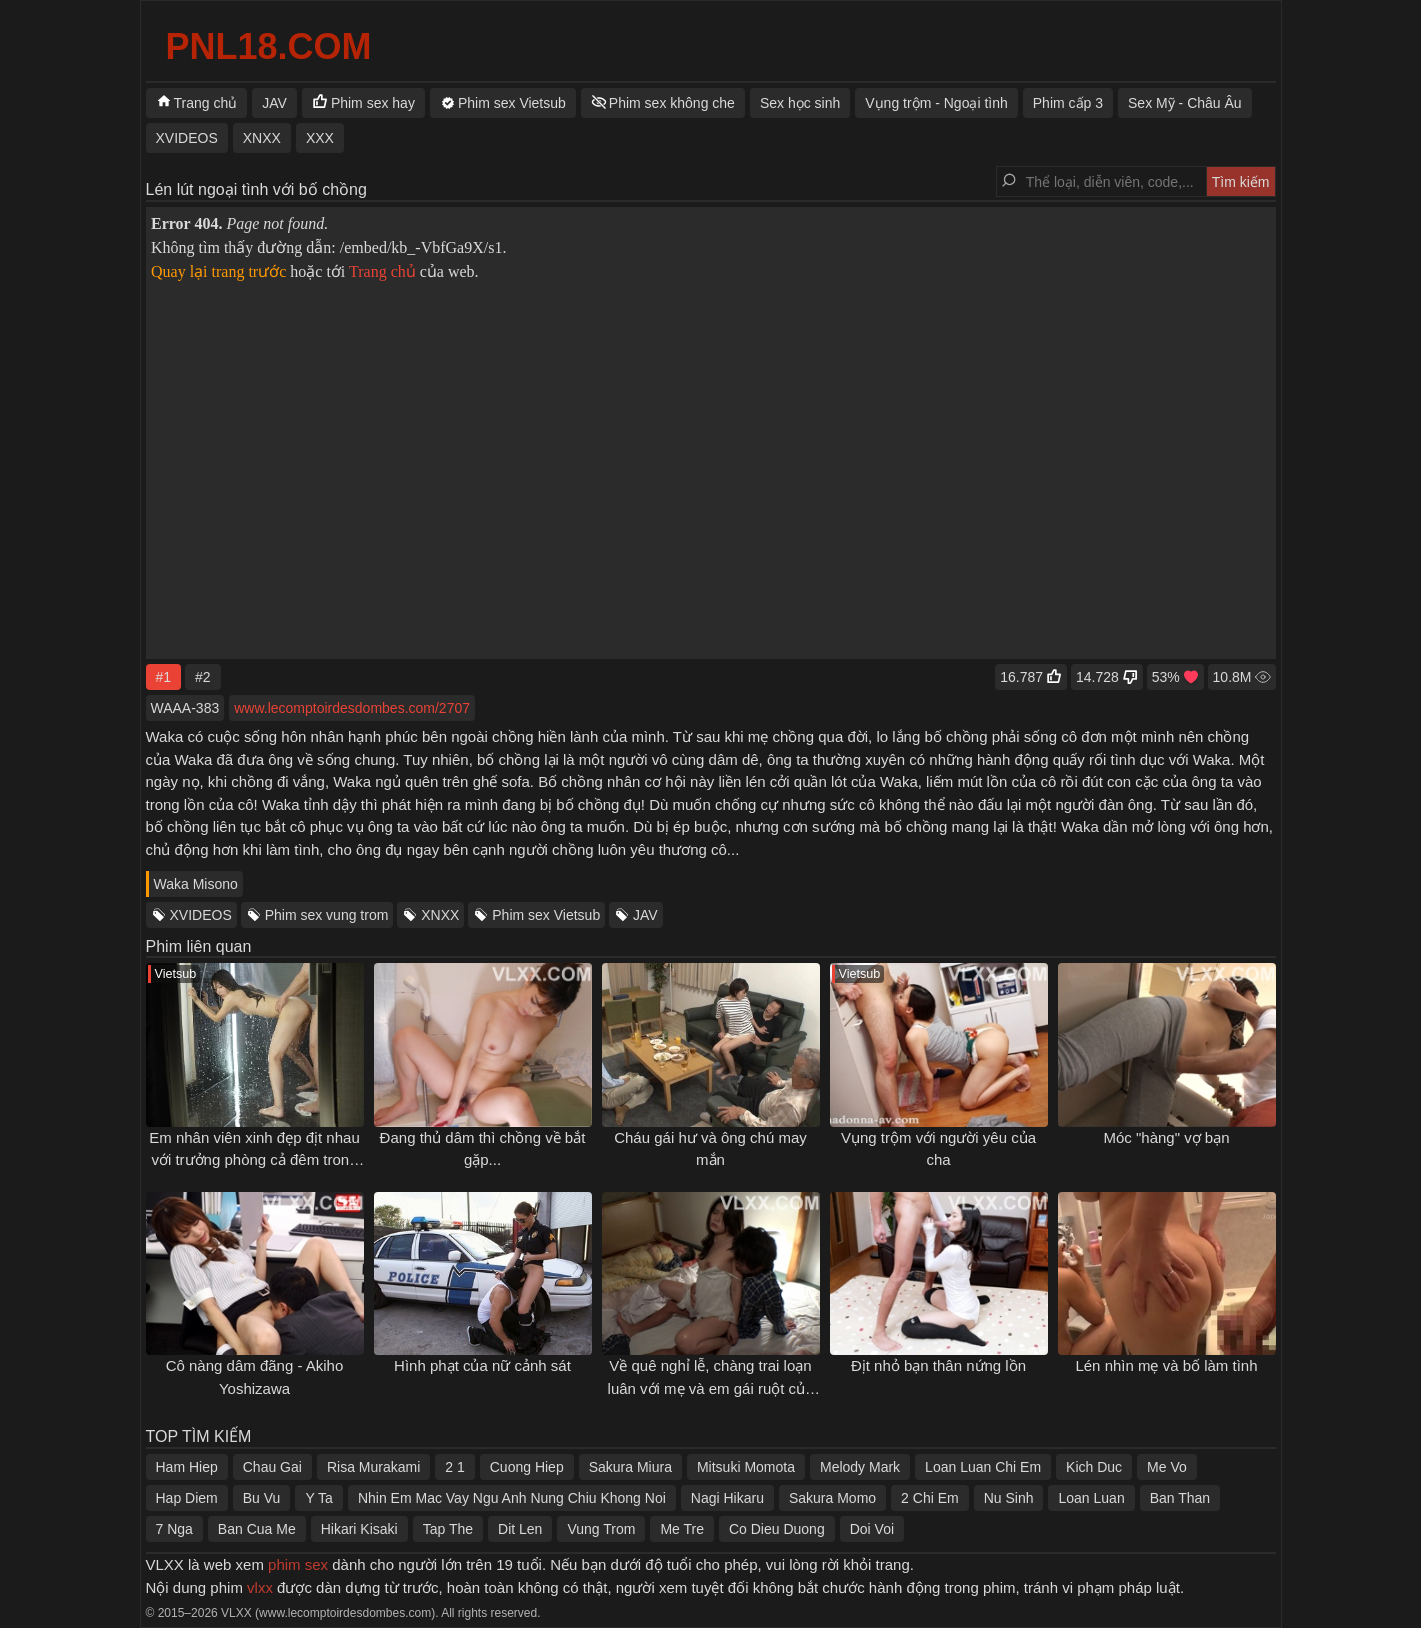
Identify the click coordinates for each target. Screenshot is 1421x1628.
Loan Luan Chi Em (983, 1467)
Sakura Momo (832, 1498)
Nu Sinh (1009, 1498)
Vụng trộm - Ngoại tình (936, 103)
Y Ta (319, 1498)
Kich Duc (1094, 1467)
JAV (645, 915)
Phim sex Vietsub (546, 915)
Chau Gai (272, 1467)
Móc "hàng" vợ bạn (1166, 1137)
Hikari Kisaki (359, 1529)
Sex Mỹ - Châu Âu (1185, 103)
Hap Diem (187, 1498)
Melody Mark (860, 1467)
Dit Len (520, 1529)
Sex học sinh (800, 103)
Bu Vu (262, 1498)
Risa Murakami (373, 1467)
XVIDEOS (201, 915)
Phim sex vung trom (327, 915)
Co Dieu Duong (777, 1529)
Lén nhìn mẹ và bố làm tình (1166, 1365)
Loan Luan (1091, 1498)
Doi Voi (872, 1529)
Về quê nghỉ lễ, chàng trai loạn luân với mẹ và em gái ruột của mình (711, 1388)
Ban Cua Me (257, 1529)
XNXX (440, 915)
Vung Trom (601, 1529)
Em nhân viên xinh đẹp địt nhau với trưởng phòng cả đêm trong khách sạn (254, 1160)
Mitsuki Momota (746, 1467)
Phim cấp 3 (1068, 103)
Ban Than (1180, 1498)
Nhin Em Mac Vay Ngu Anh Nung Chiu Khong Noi (512, 1498)
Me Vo (1167, 1467)
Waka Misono (196, 884)
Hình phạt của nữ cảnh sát (482, 1365)
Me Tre (682, 1529)
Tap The (448, 1529)
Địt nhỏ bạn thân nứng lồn (938, 1365)
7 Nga (174, 1529)
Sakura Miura (630, 1467)
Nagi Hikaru (727, 1498)
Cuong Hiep (527, 1467)
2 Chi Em (930, 1498)
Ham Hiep (187, 1467)
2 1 (454, 1467)
